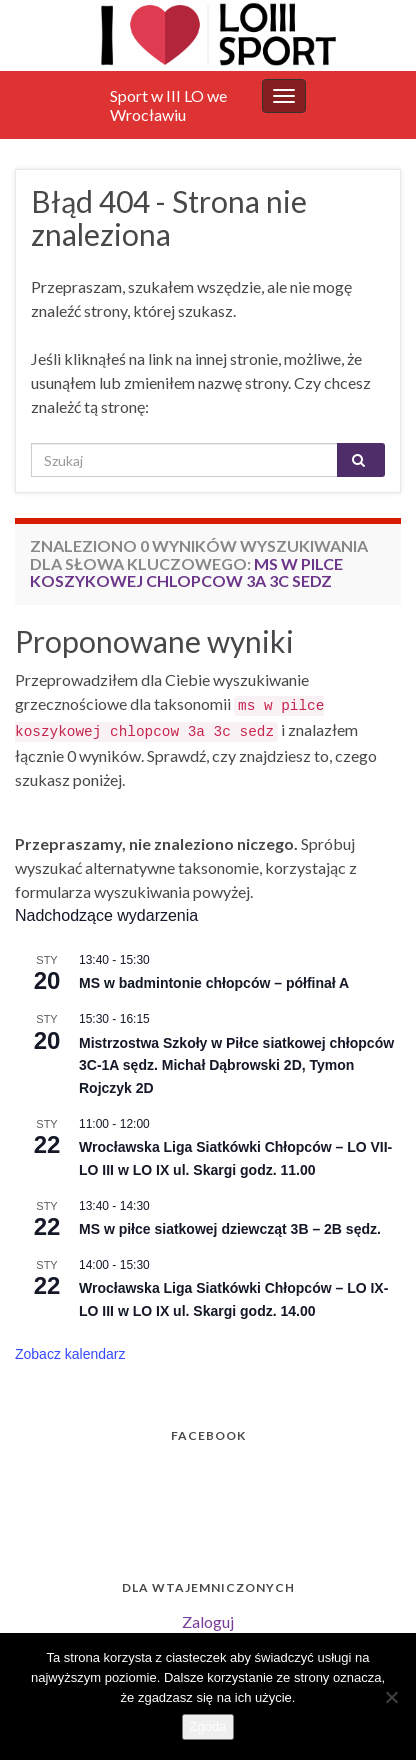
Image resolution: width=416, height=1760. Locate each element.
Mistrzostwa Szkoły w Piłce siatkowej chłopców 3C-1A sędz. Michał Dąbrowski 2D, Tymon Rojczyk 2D (236, 1065)
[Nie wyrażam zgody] (391, 1697)
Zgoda (208, 1726)
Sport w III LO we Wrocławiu (168, 105)
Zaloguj (208, 1621)
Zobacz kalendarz (70, 1354)
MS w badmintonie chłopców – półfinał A (214, 983)
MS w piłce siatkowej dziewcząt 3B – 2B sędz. (230, 1229)
